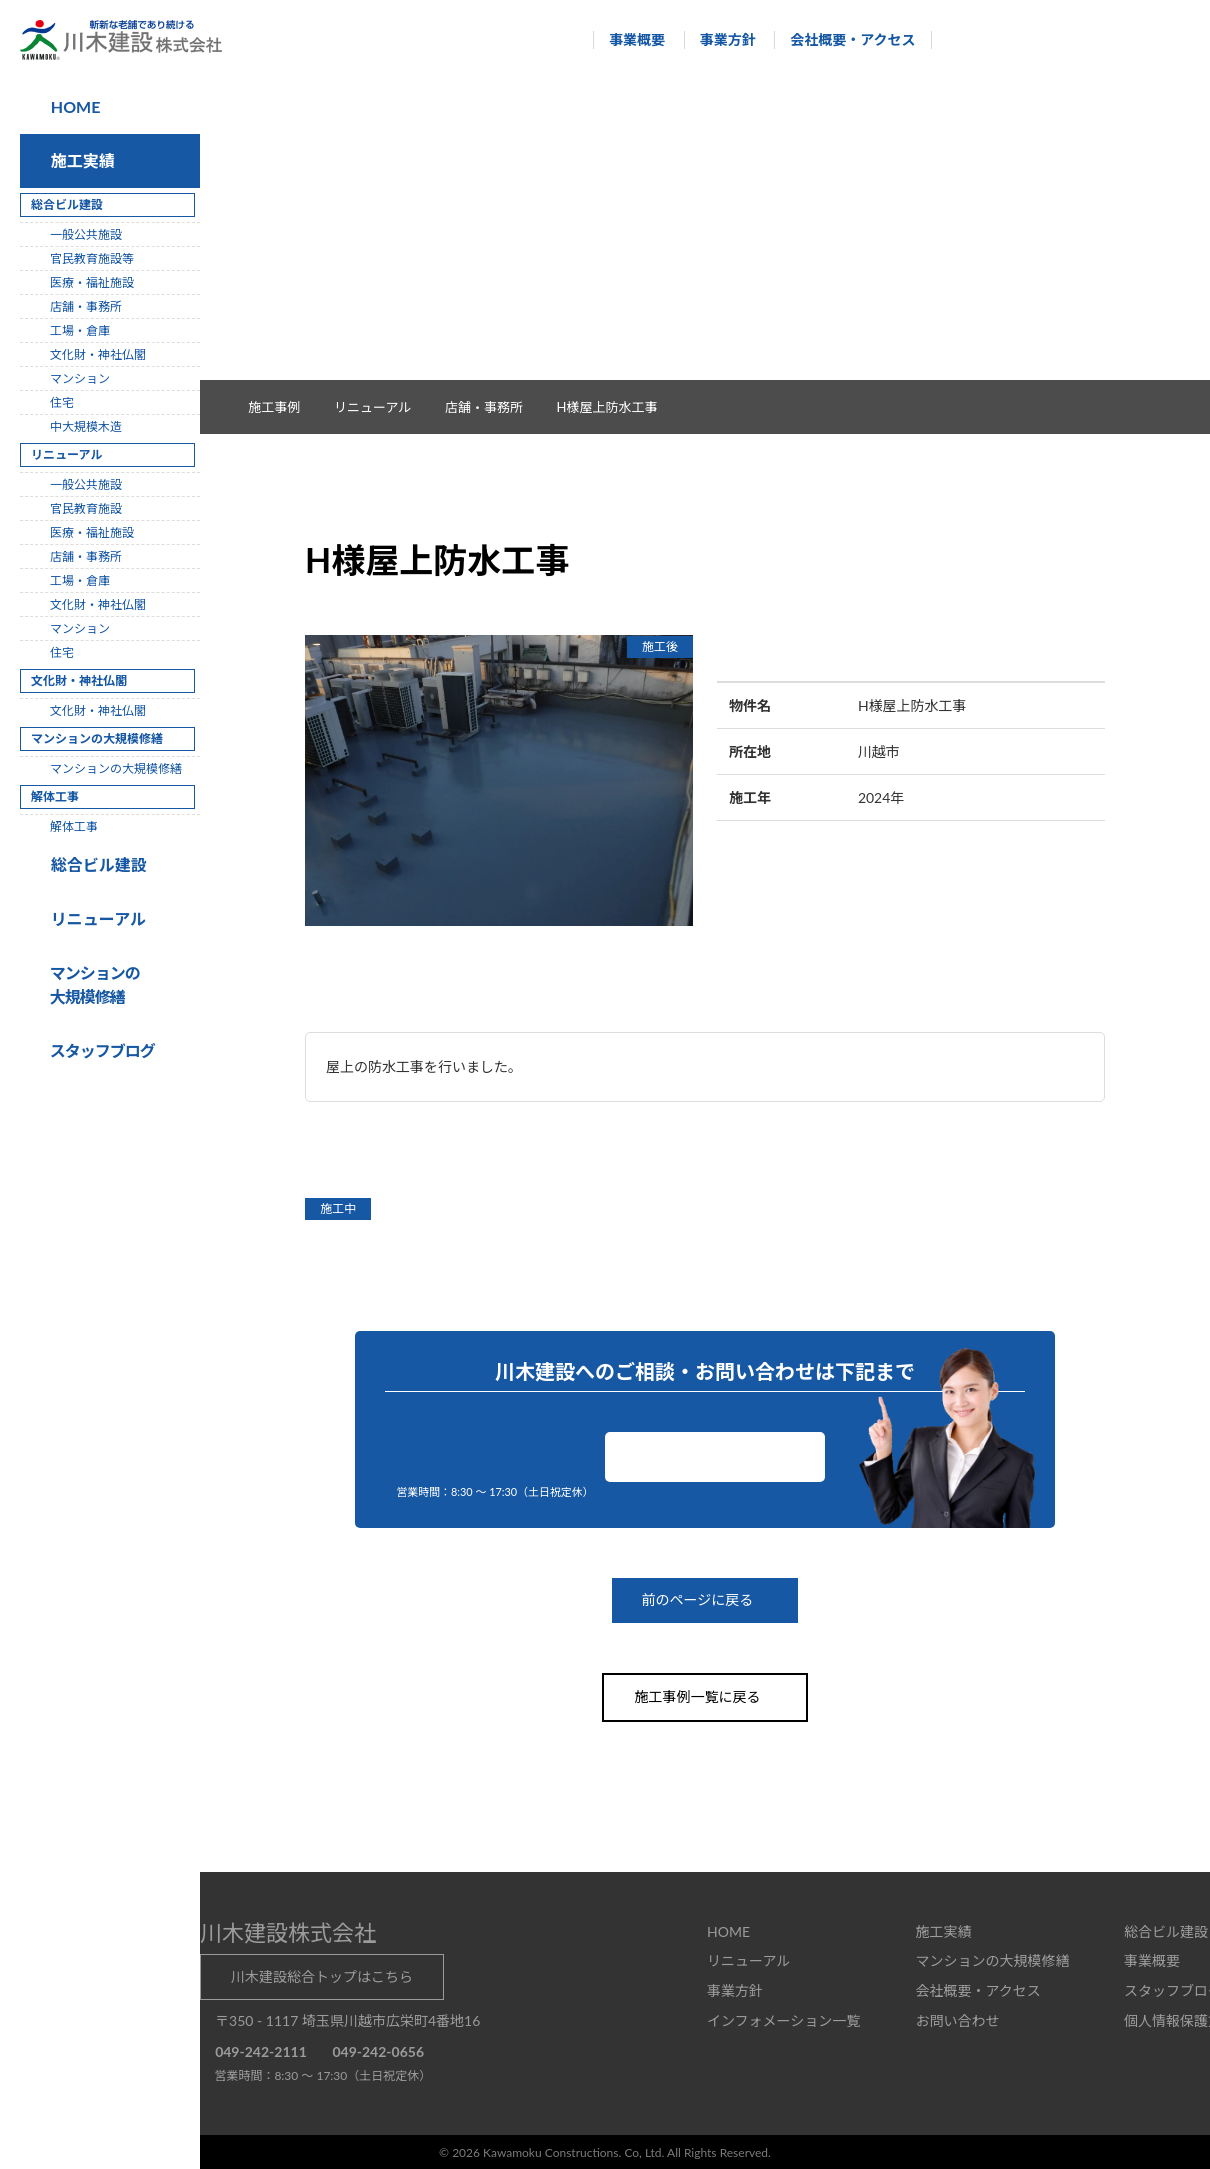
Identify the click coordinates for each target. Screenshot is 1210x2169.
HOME (74, 106)
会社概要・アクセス (843, 39)
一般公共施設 (86, 234)
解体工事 (74, 826)
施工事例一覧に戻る (705, 1696)
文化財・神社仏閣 (98, 354)
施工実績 (79, 160)
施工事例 (285, 407)
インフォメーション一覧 (783, 2019)
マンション (80, 378)
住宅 (62, 402)
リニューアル (95, 918)
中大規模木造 (86, 426)
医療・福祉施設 (92, 282)
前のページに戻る (705, 1600)
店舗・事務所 (494, 407)
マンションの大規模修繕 (116, 768)
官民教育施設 (86, 508)
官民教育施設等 (92, 258)
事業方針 (718, 39)
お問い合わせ (715, 1456)
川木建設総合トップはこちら (322, 1975)
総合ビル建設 (95, 864)
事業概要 (628, 39)
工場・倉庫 (80, 330)
